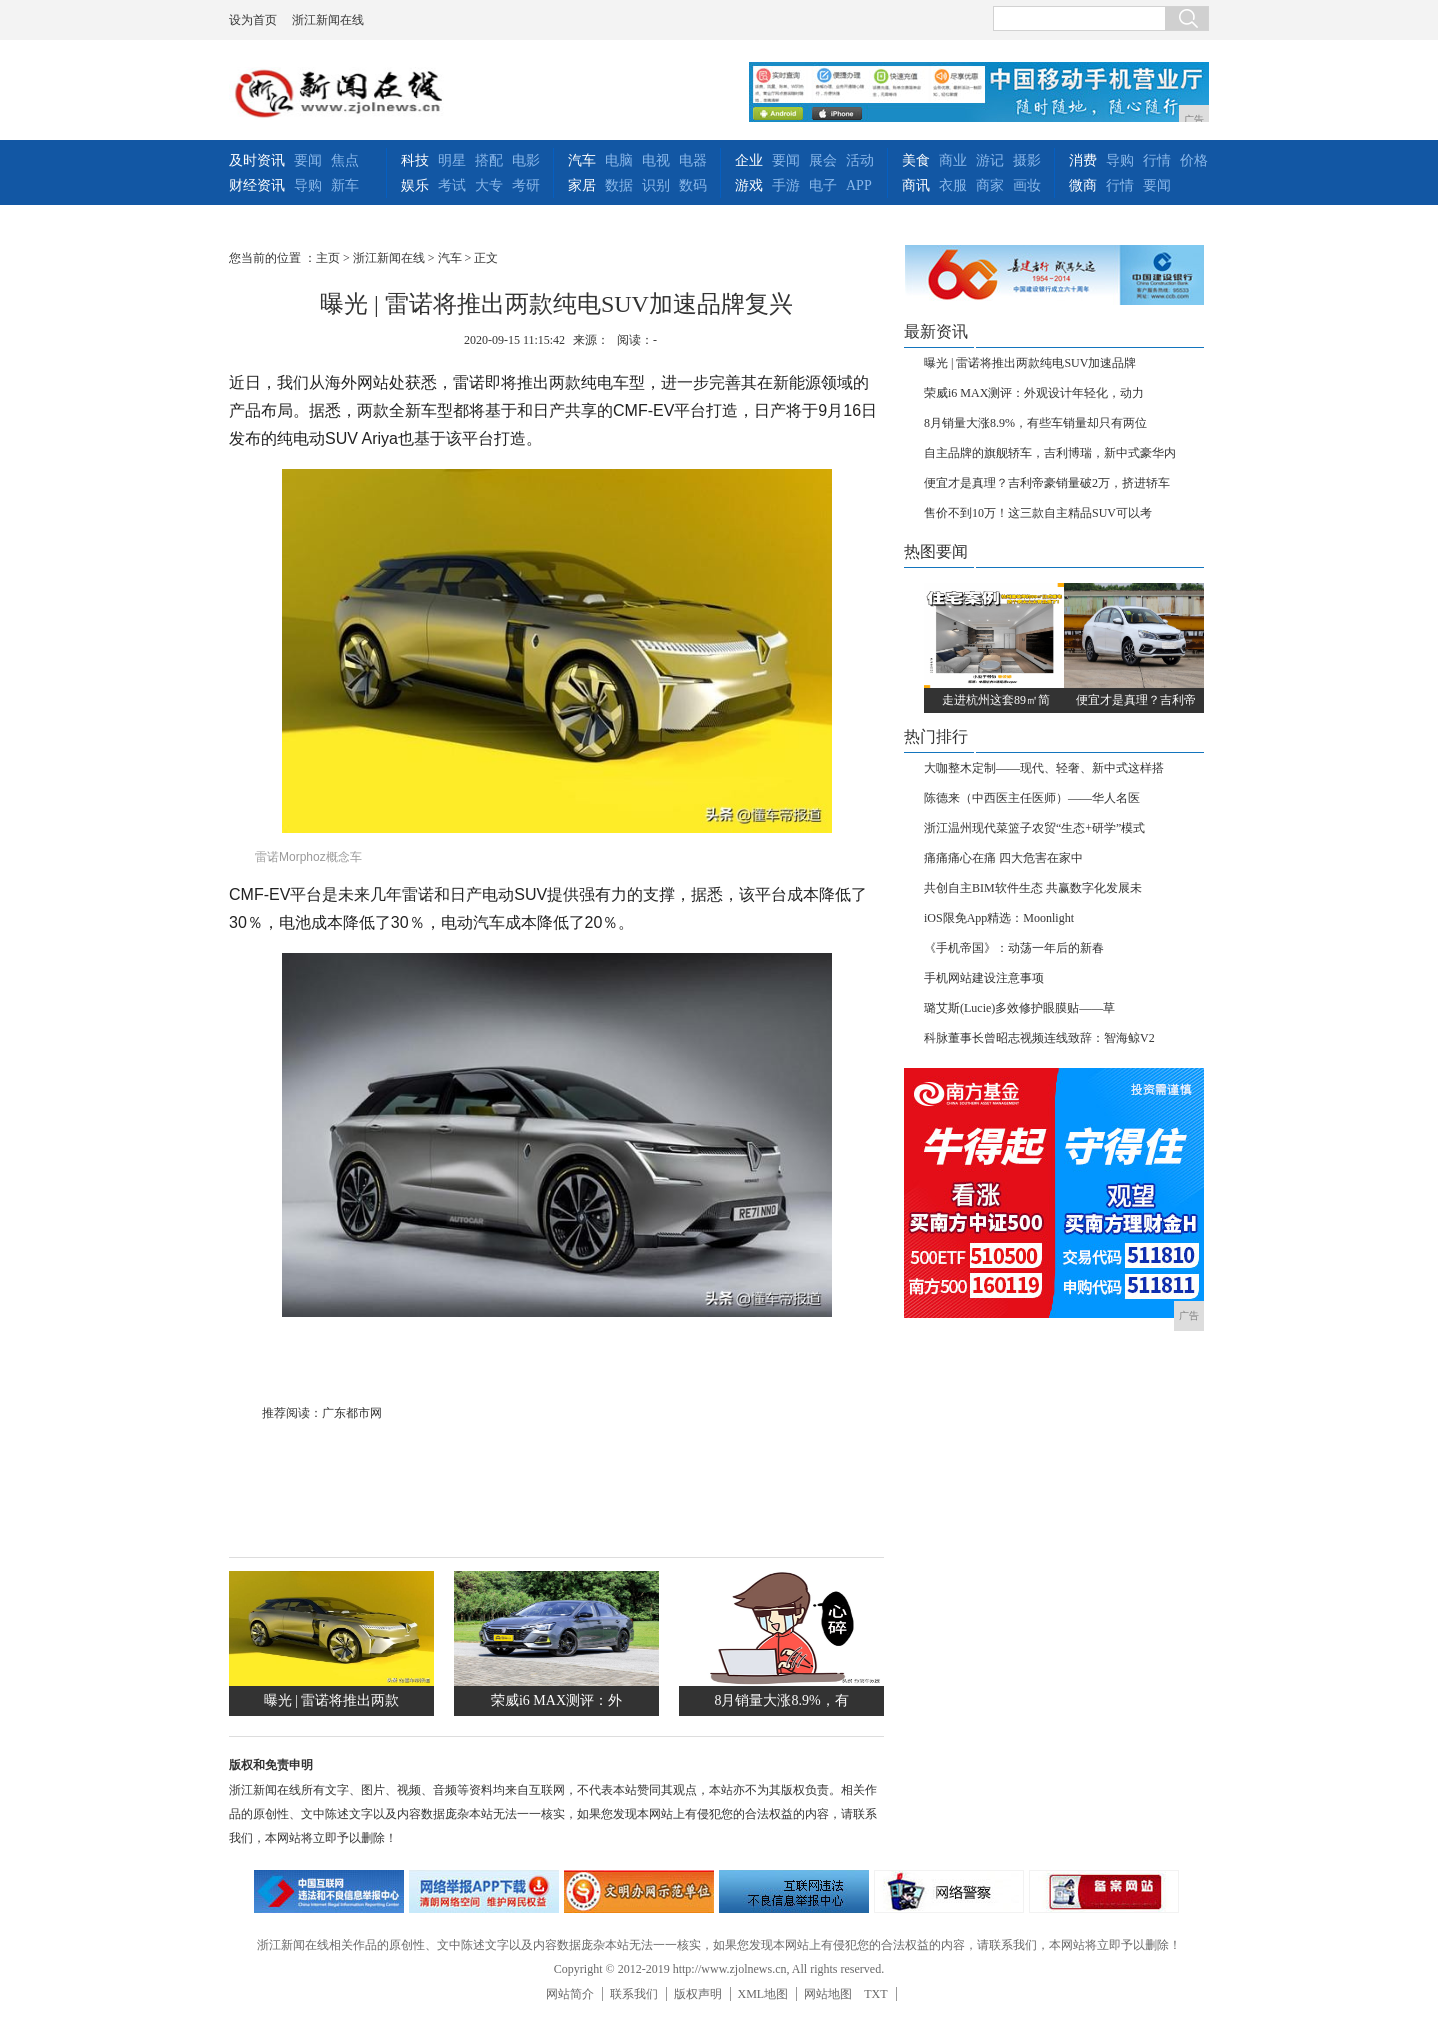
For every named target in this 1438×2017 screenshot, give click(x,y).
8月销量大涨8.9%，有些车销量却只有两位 (1035, 423)
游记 (990, 160)
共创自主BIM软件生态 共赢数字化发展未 (1033, 888)
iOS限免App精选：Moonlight (999, 918)
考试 (452, 185)
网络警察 (949, 1891)
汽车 (582, 160)
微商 (1083, 185)
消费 (1083, 160)
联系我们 (634, 1994)
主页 (328, 258)
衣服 (953, 185)
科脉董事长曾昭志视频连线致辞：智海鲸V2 (1039, 1038)
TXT (875, 1994)
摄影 (1027, 160)
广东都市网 (352, 1413)
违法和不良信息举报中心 (329, 1891)
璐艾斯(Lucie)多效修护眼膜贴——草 (1019, 1008)
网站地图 (828, 1994)
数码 (693, 185)
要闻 (308, 160)
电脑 (619, 160)
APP (859, 185)
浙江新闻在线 (328, 20)
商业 (953, 160)
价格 (1194, 160)
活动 (860, 160)
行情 (1157, 160)
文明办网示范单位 (639, 1891)
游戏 (749, 185)
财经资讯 (257, 185)
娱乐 (415, 185)
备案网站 (1104, 1891)
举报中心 (794, 1891)
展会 (823, 160)
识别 (656, 185)
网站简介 (570, 1994)
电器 (693, 160)
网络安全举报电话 (484, 1891)
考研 (526, 185)
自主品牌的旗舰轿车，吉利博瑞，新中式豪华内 (1050, 453)
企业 (749, 160)
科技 (415, 160)
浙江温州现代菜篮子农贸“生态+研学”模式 (1034, 828)
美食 (916, 160)
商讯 (916, 185)
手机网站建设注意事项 (984, 978)
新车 (345, 185)
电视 (656, 160)
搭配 (489, 160)
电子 (823, 185)
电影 (526, 160)
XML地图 (763, 1994)
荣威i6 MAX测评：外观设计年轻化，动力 (1034, 393)
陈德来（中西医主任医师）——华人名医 (1032, 798)
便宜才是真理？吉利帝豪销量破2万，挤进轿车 (1047, 483)
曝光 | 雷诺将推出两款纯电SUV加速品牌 (1030, 363)
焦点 (345, 160)
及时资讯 (257, 160)
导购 (308, 185)
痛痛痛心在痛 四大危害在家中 (1003, 858)
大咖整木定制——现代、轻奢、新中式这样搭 (1044, 768)
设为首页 (253, 20)
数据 (619, 185)
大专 (489, 185)
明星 (452, 160)
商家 (990, 185)
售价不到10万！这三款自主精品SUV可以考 (1038, 513)
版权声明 (698, 1994)
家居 (582, 185)
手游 (786, 185)
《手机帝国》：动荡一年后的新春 (1014, 948)
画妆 (1027, 185)
